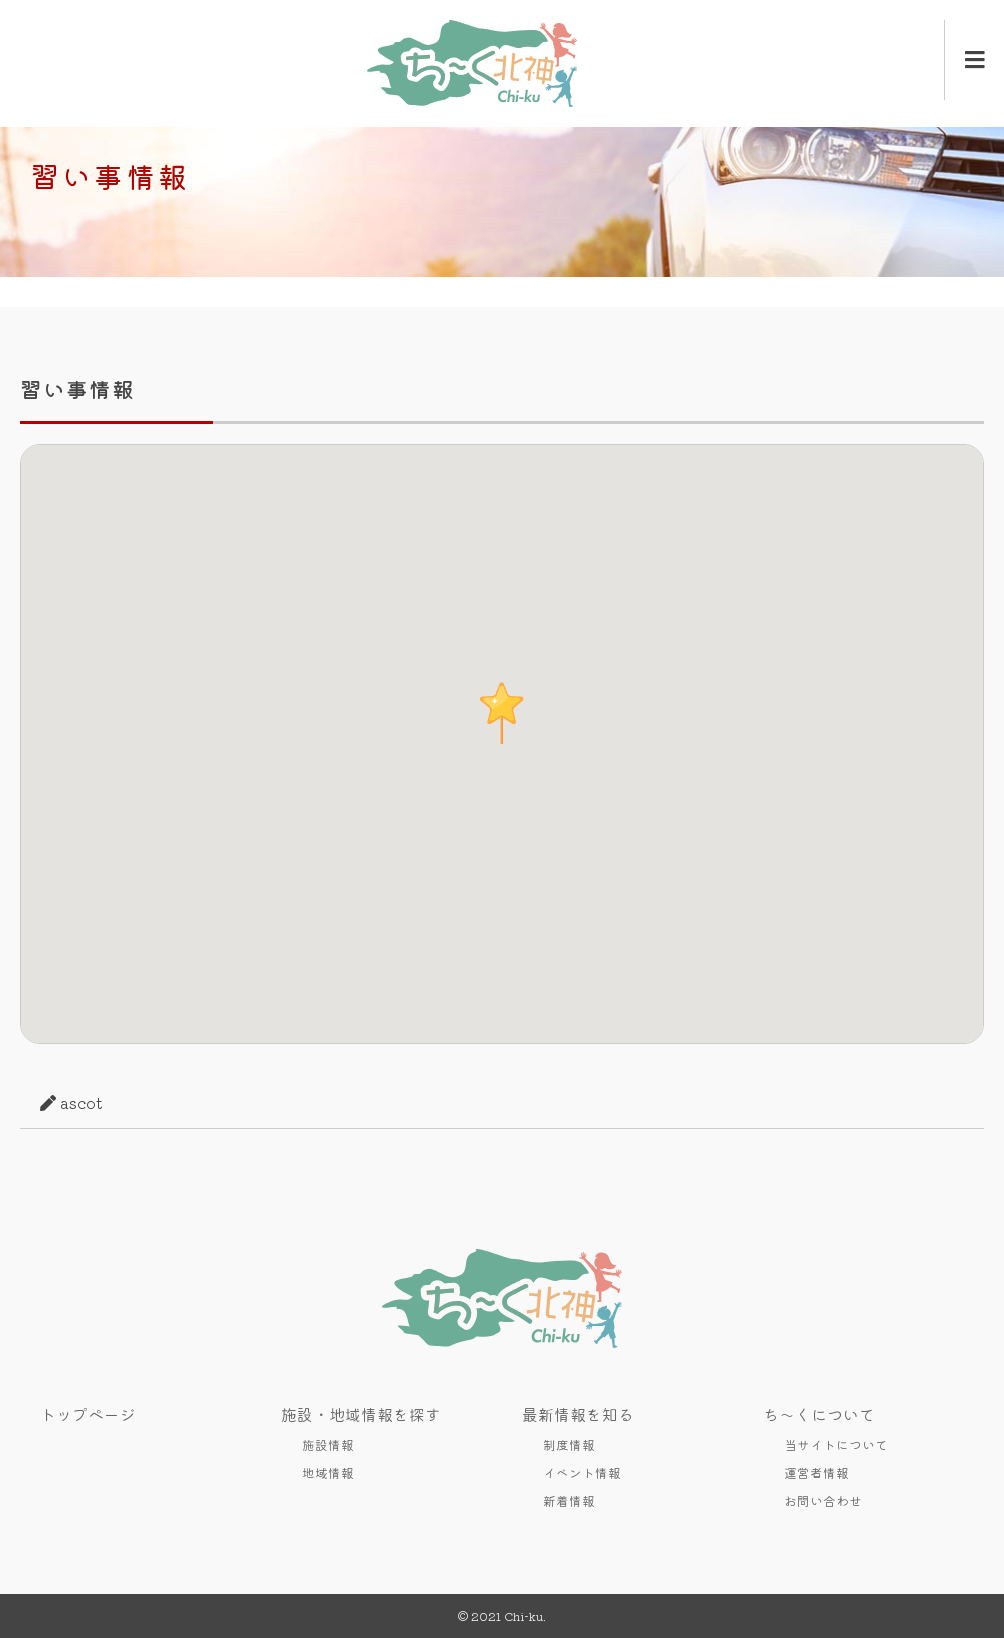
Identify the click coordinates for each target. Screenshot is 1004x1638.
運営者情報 (816, 1472)
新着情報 (569, 1500)
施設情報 (328, 1444)
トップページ (88, 1414)
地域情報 (328, 1472)
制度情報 (569, 1444)
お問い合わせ (823, 1500)
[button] (502, 713)
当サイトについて (836, 1444)
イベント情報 (582, 1472)
